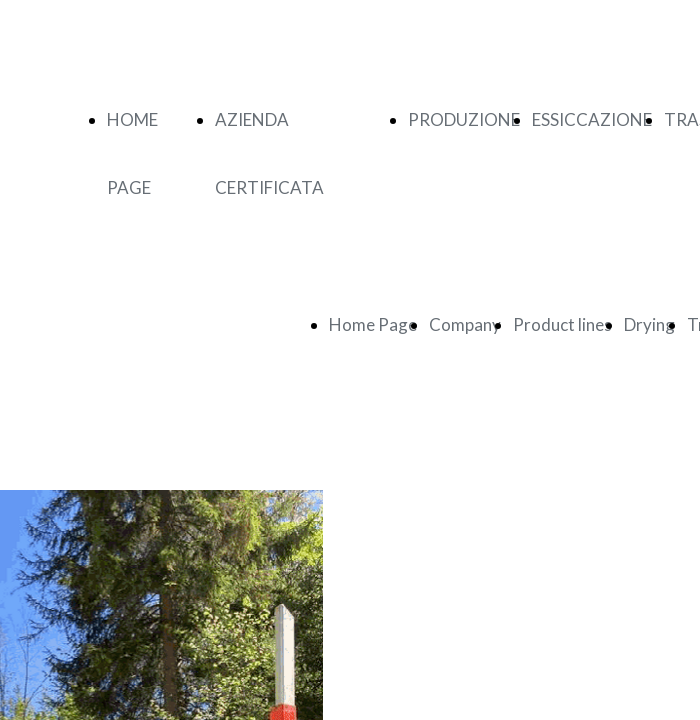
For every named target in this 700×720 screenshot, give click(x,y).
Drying (649, 324)
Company (465, 324)
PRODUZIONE (464, 119)
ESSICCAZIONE (592, 119)
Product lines (562, 324)
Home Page (373, 324)
